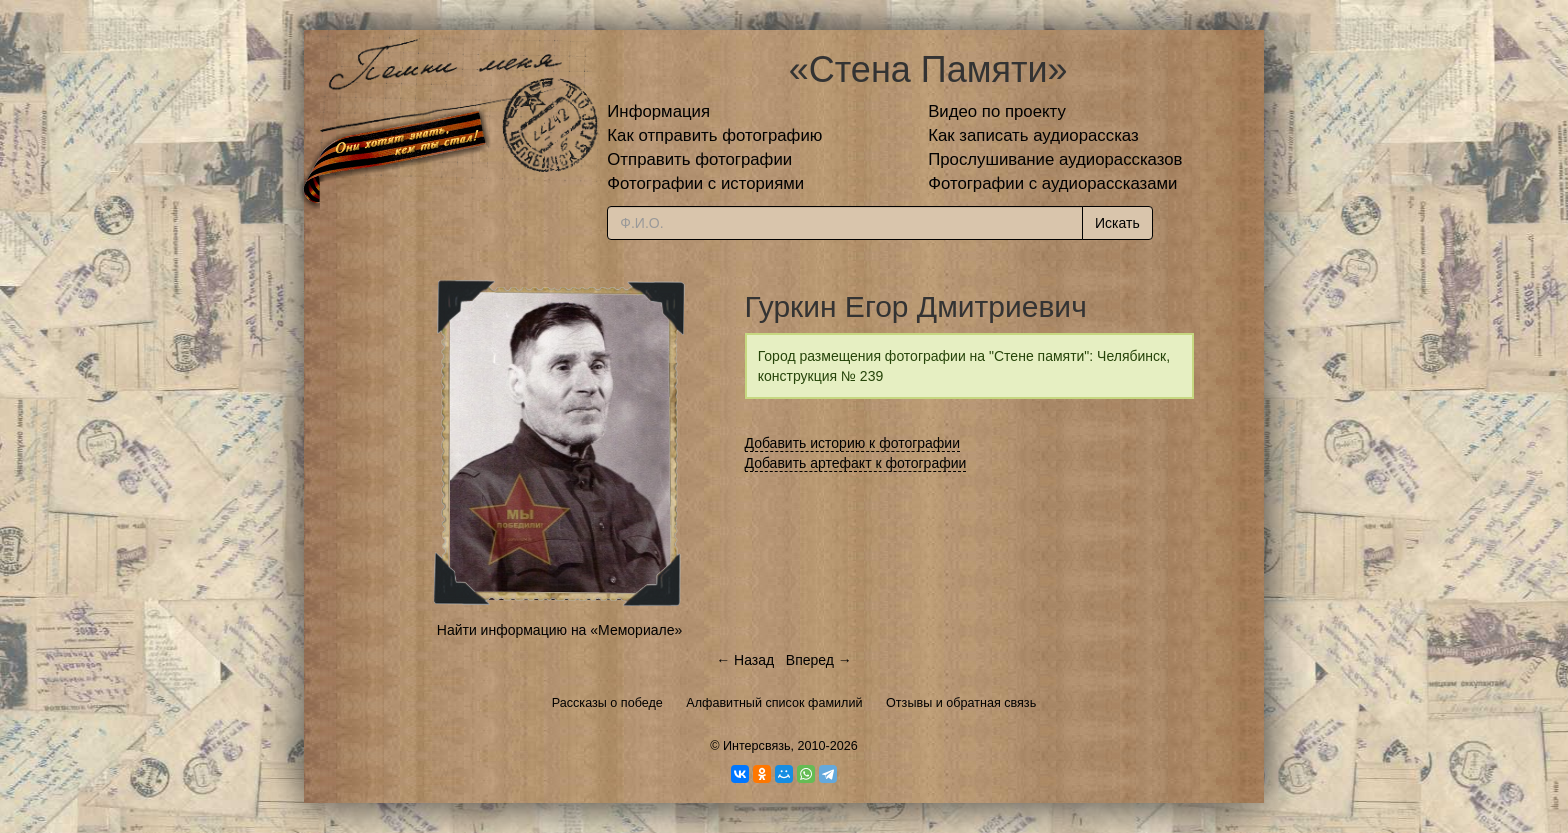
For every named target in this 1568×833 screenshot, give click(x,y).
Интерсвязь (757, 746)
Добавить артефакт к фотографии (856, 463)
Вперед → (819, 660)
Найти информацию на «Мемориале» (559, 630)
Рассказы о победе (607, 703)
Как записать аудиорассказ (1033, 135)
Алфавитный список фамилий (774, 703)
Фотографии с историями (705, 183)
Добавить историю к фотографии (853, 443)
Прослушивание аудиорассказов (1055, 159)
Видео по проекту (997, 111)
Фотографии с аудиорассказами (1052, 183)
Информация (658, 111)
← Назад (745, 660)
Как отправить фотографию (714, 135)
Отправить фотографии (699, 159)
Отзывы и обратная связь (961, 703)
